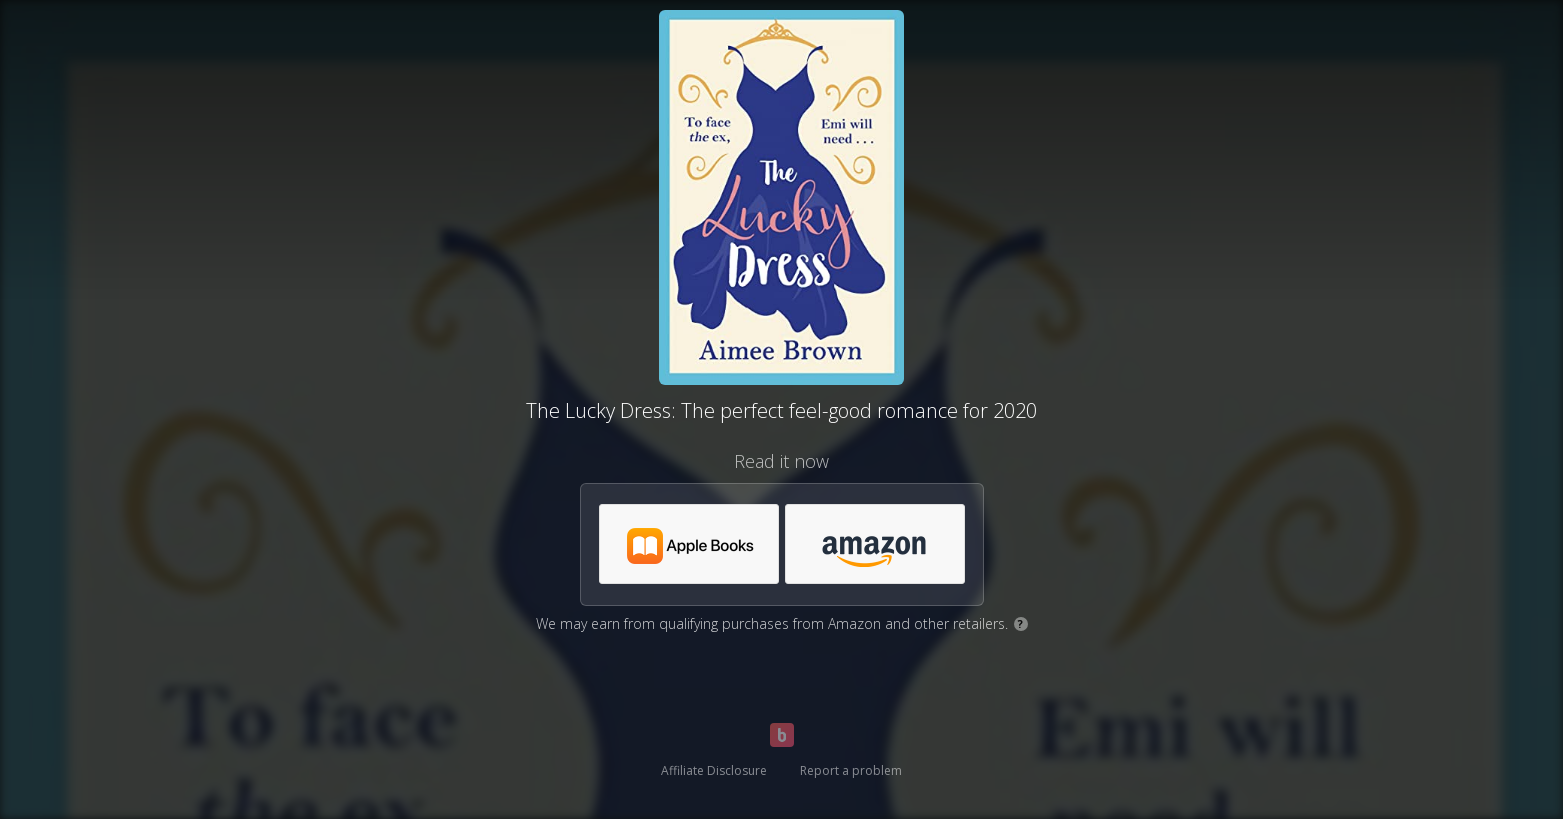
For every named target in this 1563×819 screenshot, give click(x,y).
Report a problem (851, 770)
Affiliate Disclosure (714, 770)
